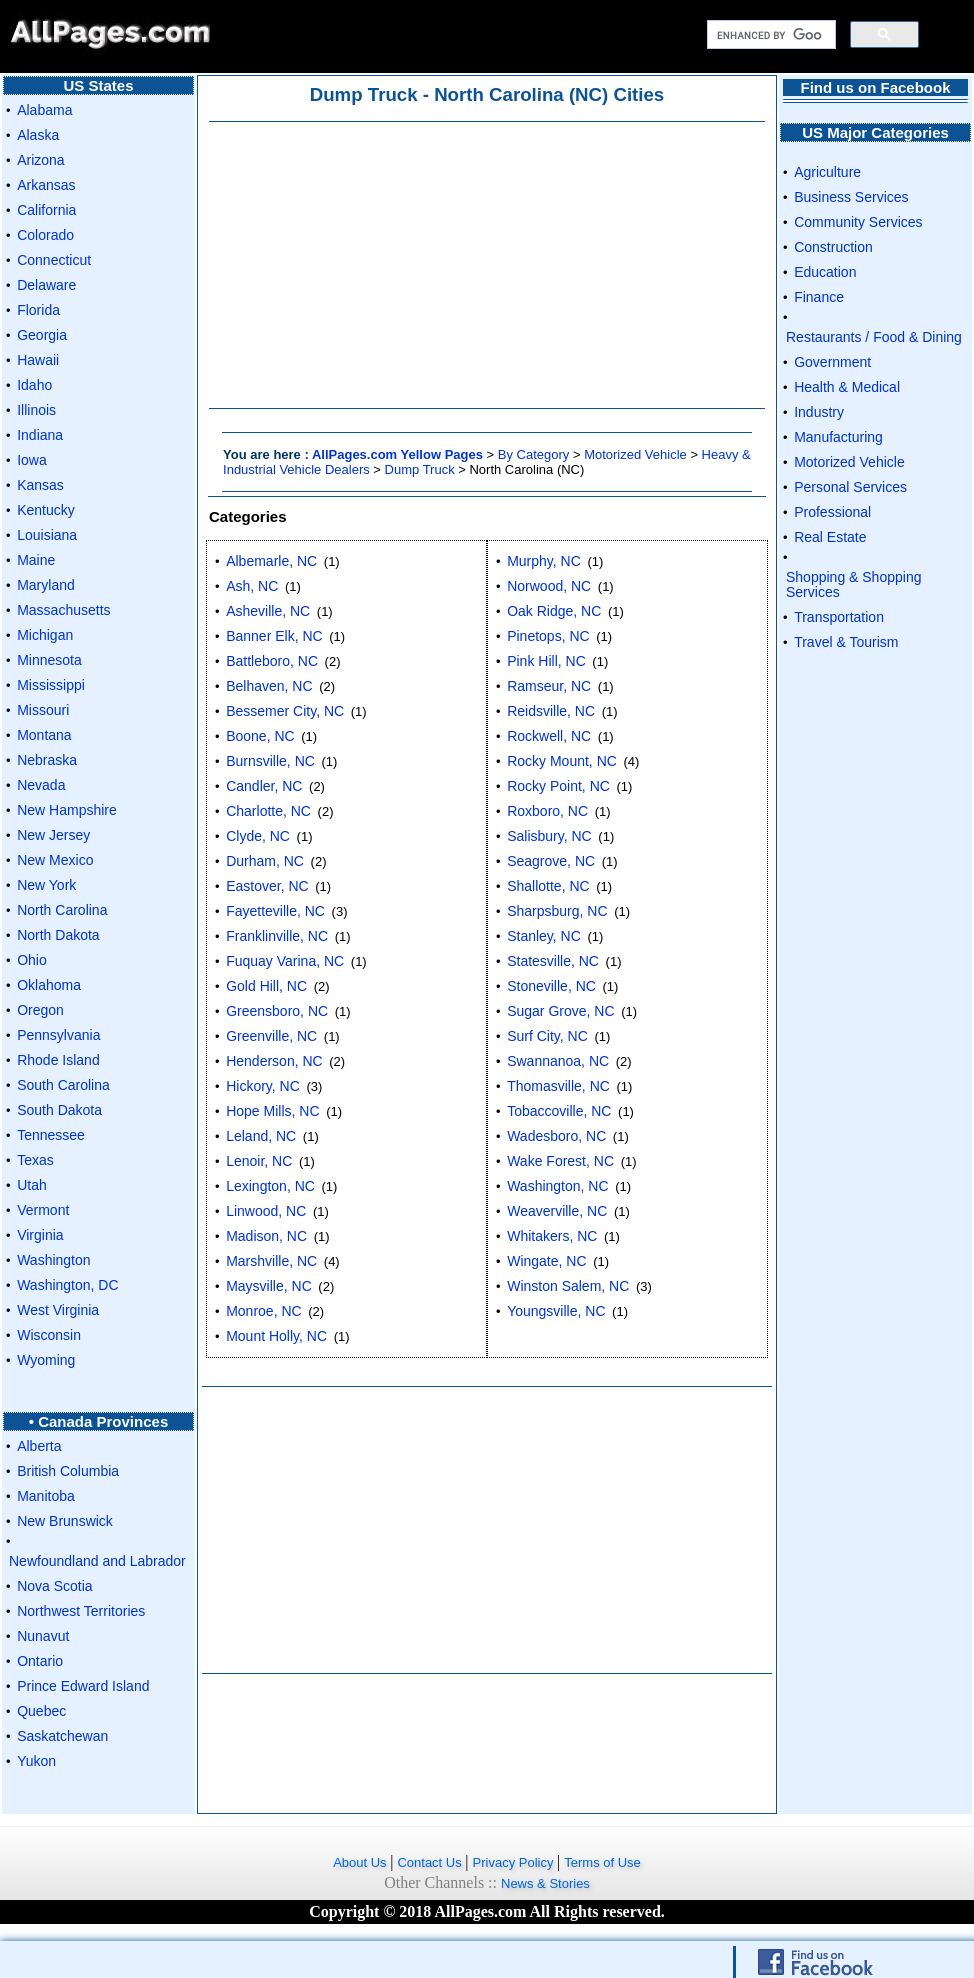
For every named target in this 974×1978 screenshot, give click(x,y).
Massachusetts (63, 610)
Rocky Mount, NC (562, 761)
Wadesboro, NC (556, 1136)
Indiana (40, 435)
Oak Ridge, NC (554, 611)
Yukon (36, 1761)
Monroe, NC (263, 1311)
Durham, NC (265, 861)
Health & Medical (847, 387)
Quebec (41, 1711)
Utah (32, 1185)
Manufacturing (838, 437)
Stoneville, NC (551, 986)
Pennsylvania (58, 1035)
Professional (832, 512)
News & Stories (545, 1883)
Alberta (39, 1446)
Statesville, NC (553, 961)
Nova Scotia (54, 1586)
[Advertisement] (487, 265)
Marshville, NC (271, 1261)
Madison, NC (266, 1236)
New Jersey (53, 835)
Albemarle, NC (271, 561)
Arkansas (46, 185)
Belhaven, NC (269, 686)
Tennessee (51, 1135)
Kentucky (46, 510)
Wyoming (46, 1360)
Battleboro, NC (272, 661)
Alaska (38, 135)
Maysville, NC (269, 1286)
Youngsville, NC (556, 1311)
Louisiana (47, 535)
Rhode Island (58, 1060)
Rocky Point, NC (558, 786)
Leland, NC (261, 1136)
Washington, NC (557, 1186)
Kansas (40, 485)
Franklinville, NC (277, 936)
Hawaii (38, 360)
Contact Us (431, 1862)
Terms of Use (602, 1862)
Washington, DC (67, 1285)
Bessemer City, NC (285, 711)
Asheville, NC (268, 611)
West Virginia (58, 1310)
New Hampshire (67, 810)
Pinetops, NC (548, 636)
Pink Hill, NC (546, 661)
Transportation (839, 617)
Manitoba (46, 1496)
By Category (534, 454)
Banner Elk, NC (274, 636)
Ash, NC (252, 586)
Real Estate (830, 537)
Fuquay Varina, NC (285, 961)
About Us (361, 1862)
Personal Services (850, 487)
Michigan (45, 635)
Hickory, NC (263, 1086)
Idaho (34, 385)
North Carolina (62, 910)
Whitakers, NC (552, 1236)
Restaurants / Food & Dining (874, 337)
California (46, 210)
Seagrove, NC (551, 861)
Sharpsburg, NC (557, 911)
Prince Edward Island (83, 1686)
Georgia (42, 335)
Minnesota (49, 660)
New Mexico (55, 860)
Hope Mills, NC (272, 1111)
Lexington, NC (270, 1186)
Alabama (44, 110)
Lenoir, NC (259, 1161)
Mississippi (51, 685)
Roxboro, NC (547, 811)
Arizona (40, 160)
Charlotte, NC (268, 811)
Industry (819, 412)
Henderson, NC (274, 1061)
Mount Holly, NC (276, 1336)
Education (825, 272)
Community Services (858, 222)
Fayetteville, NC (275, 911)
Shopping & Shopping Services (853, 584)
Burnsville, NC (270, 761)
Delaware (46, 285)
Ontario (40, 1661)
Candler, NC (264, 786)
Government (832, 362)
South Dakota (59, 1110)
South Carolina (63, 1085)
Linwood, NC (266, 1211)
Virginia (40, 1235)
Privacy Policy (515, 1862)
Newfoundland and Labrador (97, 1561)
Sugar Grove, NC (560, 1011)
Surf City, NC (547, 1036)
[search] (769, 35)
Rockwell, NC (549, 736)
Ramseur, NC (549, 686)
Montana (44, 735)
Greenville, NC (271, 1036)
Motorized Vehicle (635, 454)
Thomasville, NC (558, 1086)
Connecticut (54, 260)
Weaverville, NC (557, 1211)
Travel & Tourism (846, 642)
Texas (35, 1160)
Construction (833, 247)
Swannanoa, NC (558, 1061)
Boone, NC (260, 736)
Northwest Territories (81, 1611)
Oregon (40, 1010)
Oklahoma (49, 985)
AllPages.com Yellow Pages (397, 454)
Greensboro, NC (277, 1011)
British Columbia (68, 1471)
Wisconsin (49, 1335)
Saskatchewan (62, 1736)
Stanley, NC (544, 936)
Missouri (43, 710)
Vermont (43, 1210)
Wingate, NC (546, 1261)
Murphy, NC (544, 561)
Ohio (32, 960)
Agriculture (827, 172)
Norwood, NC (549, 586)
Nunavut (43, 1636)
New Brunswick (65, 1521)
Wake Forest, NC (560, 1161)
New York (46, 885)
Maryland (46, 585)
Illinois (36, 410)
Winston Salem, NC (568, 1286)
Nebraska (47, 760)
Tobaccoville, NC (559, 1111)
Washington (53, 1260)
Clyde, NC (258, 836)
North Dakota (58, 935)
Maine (36, 560)
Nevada (41, 785)
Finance (819, 297)
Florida (38, 310)
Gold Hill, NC (266, 986)
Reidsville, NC (551, 711)
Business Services (851, 197)
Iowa (32, 460)
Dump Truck (420, 469)
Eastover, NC (267, 886)
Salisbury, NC (549, 836)
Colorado (45, 235)
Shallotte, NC (548, 886)
